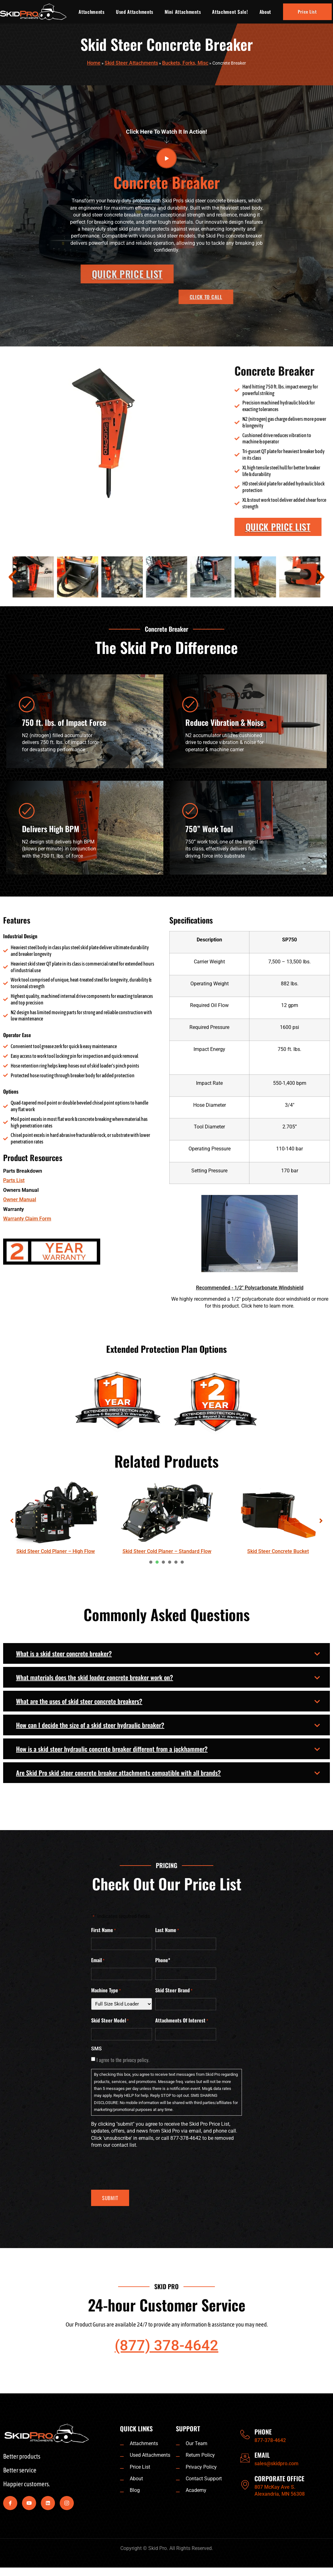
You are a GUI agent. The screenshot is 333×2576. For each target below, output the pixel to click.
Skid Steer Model (110, 2021)
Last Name (167, 1930)
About (265, 11)
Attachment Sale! (230, 11)
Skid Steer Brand (174, 1990)
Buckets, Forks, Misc (185, 63)
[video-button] (166, 158)
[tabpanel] (55, 1517)
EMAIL (262, 2455)
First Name (103, 1930)
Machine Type (106, 1990)
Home (94, 63)
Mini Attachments (183, 11)
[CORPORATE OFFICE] (245, 2485)
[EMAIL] (245, 2458)
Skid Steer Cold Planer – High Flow (55, 1551)
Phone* (162, 1960)
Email (98, 1960)
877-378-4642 (270, 2440)
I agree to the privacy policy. (122, 2060)
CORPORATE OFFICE (279, 2478)
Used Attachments (134, 11)
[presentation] (151, 1562)
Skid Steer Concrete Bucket (278, 1551)
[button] (12, 577)
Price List (307, 11)
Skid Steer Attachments (131, 63)
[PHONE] (245, 2434)
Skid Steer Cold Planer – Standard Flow (167, 1551)
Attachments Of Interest (181, 2021)
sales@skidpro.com (276, 2464)
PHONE (263, 2431)
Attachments (92, 11)
